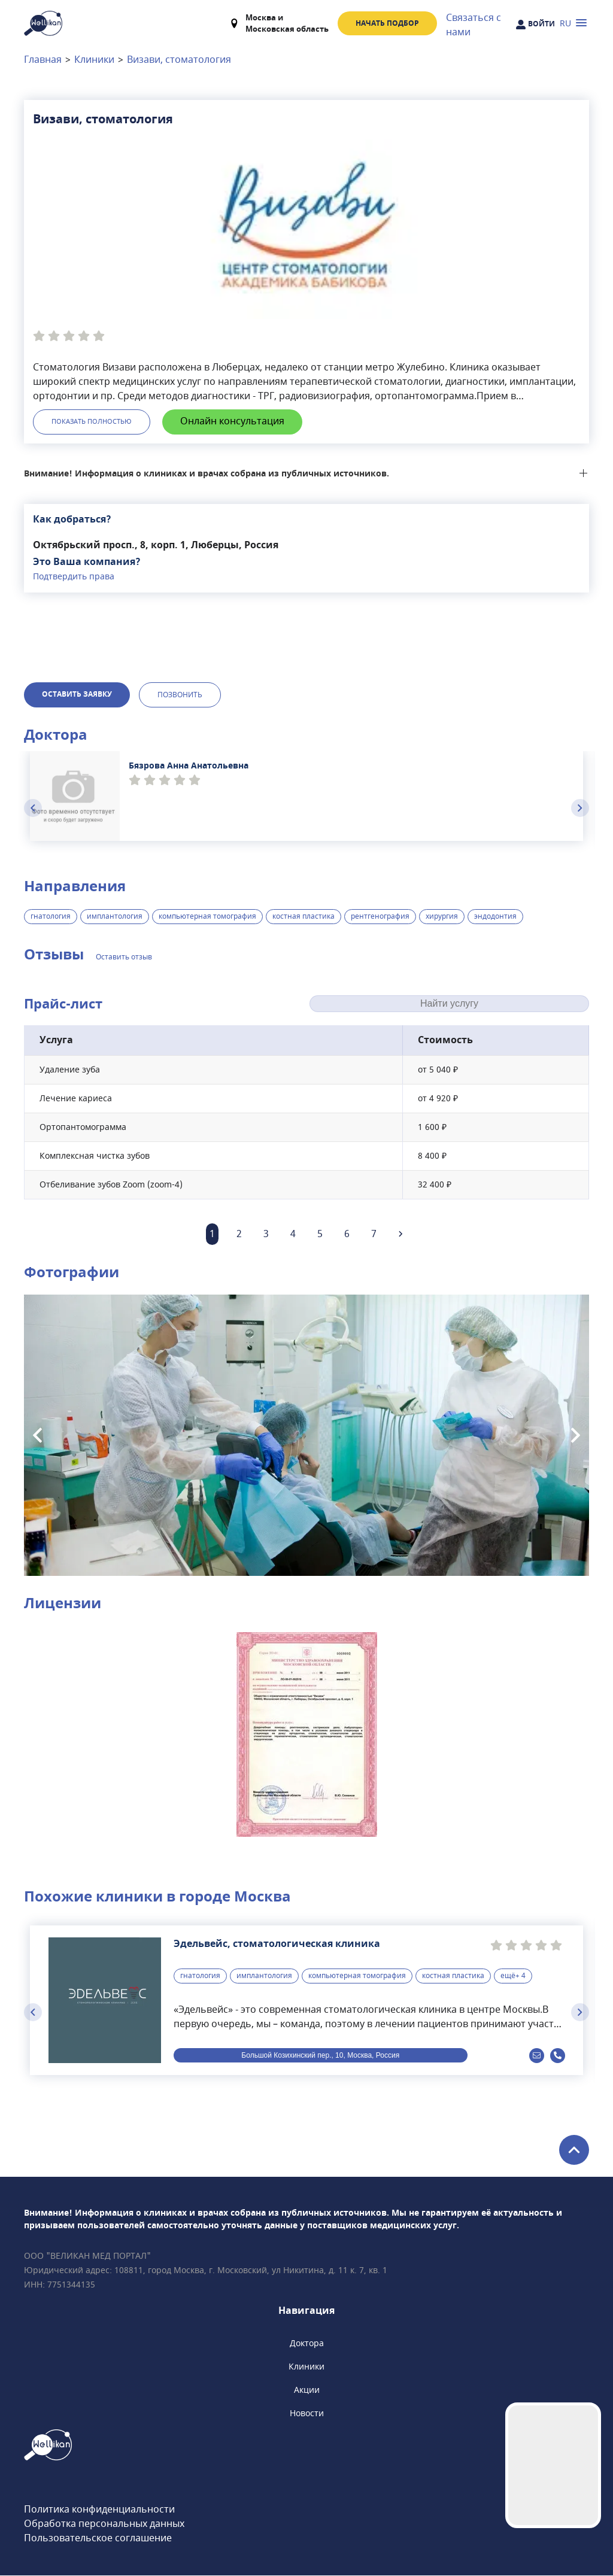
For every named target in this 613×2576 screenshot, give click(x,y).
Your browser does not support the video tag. (553, 2465)
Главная (43, 60)
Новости (307, 2414)
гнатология (51, 917)
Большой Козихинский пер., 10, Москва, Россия (320, 2056)
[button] (306, 1734)
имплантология (114, 917)
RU (565, 23)
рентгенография (380, 917)
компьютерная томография (207, 917)
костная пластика (303, 917)
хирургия (442, 917)
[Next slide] (580, 809)
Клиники (94, 60)
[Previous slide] (33, 809)
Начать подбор (387, 23)
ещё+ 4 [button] (513, 1976)
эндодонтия (495, 917)
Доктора (307, 2344)
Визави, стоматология (179, 60)
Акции (307, 2390)
